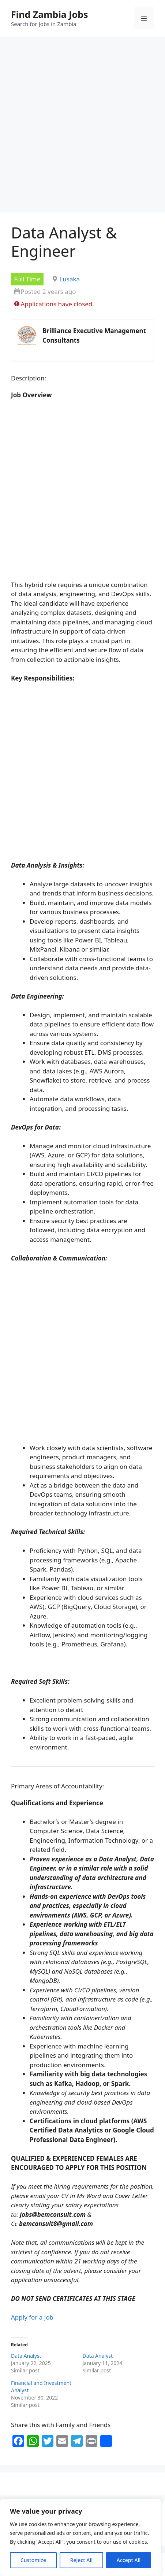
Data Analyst (26, 2355)
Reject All (81, 2560)
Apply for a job (32, 2317)
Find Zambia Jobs (49, 14)
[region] (80, 2537)
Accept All (128, 2560)
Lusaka (69, 279)
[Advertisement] (82, 126)
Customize (33, 2560)
